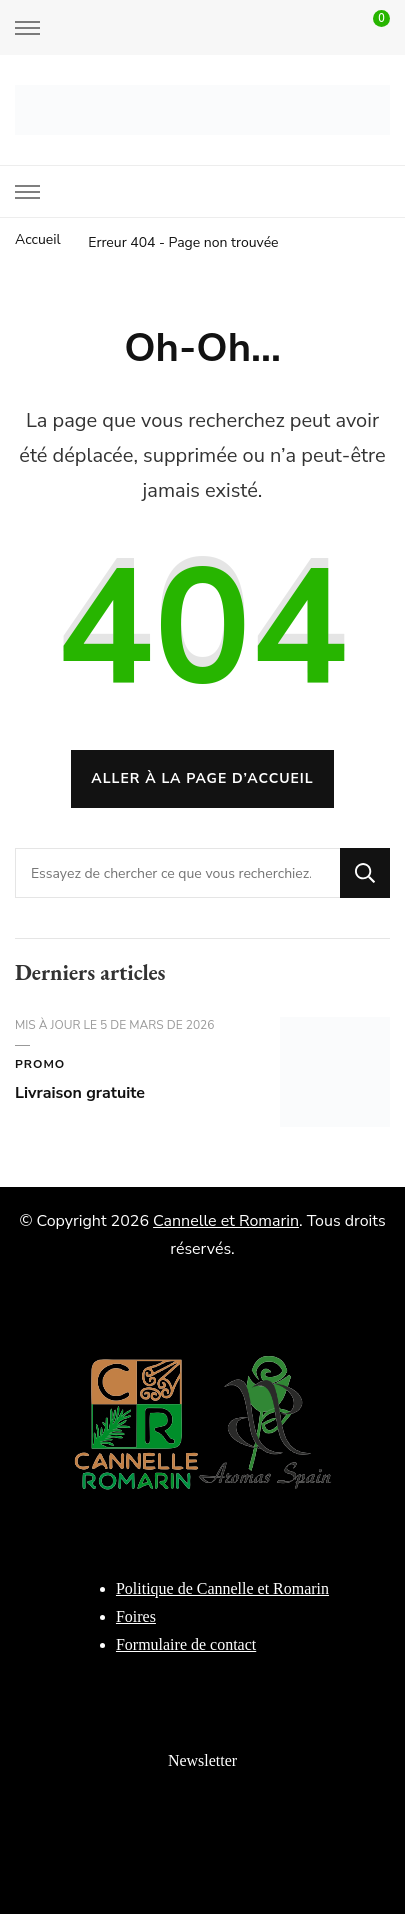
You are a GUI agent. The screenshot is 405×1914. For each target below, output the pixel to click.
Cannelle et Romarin (226, 1221)
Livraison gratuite (80, 1093)
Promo (40, 1064)
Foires (136, 1616)
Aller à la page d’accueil (202, 778)
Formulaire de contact (186, 1644)
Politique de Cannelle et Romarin (222, 1588)
